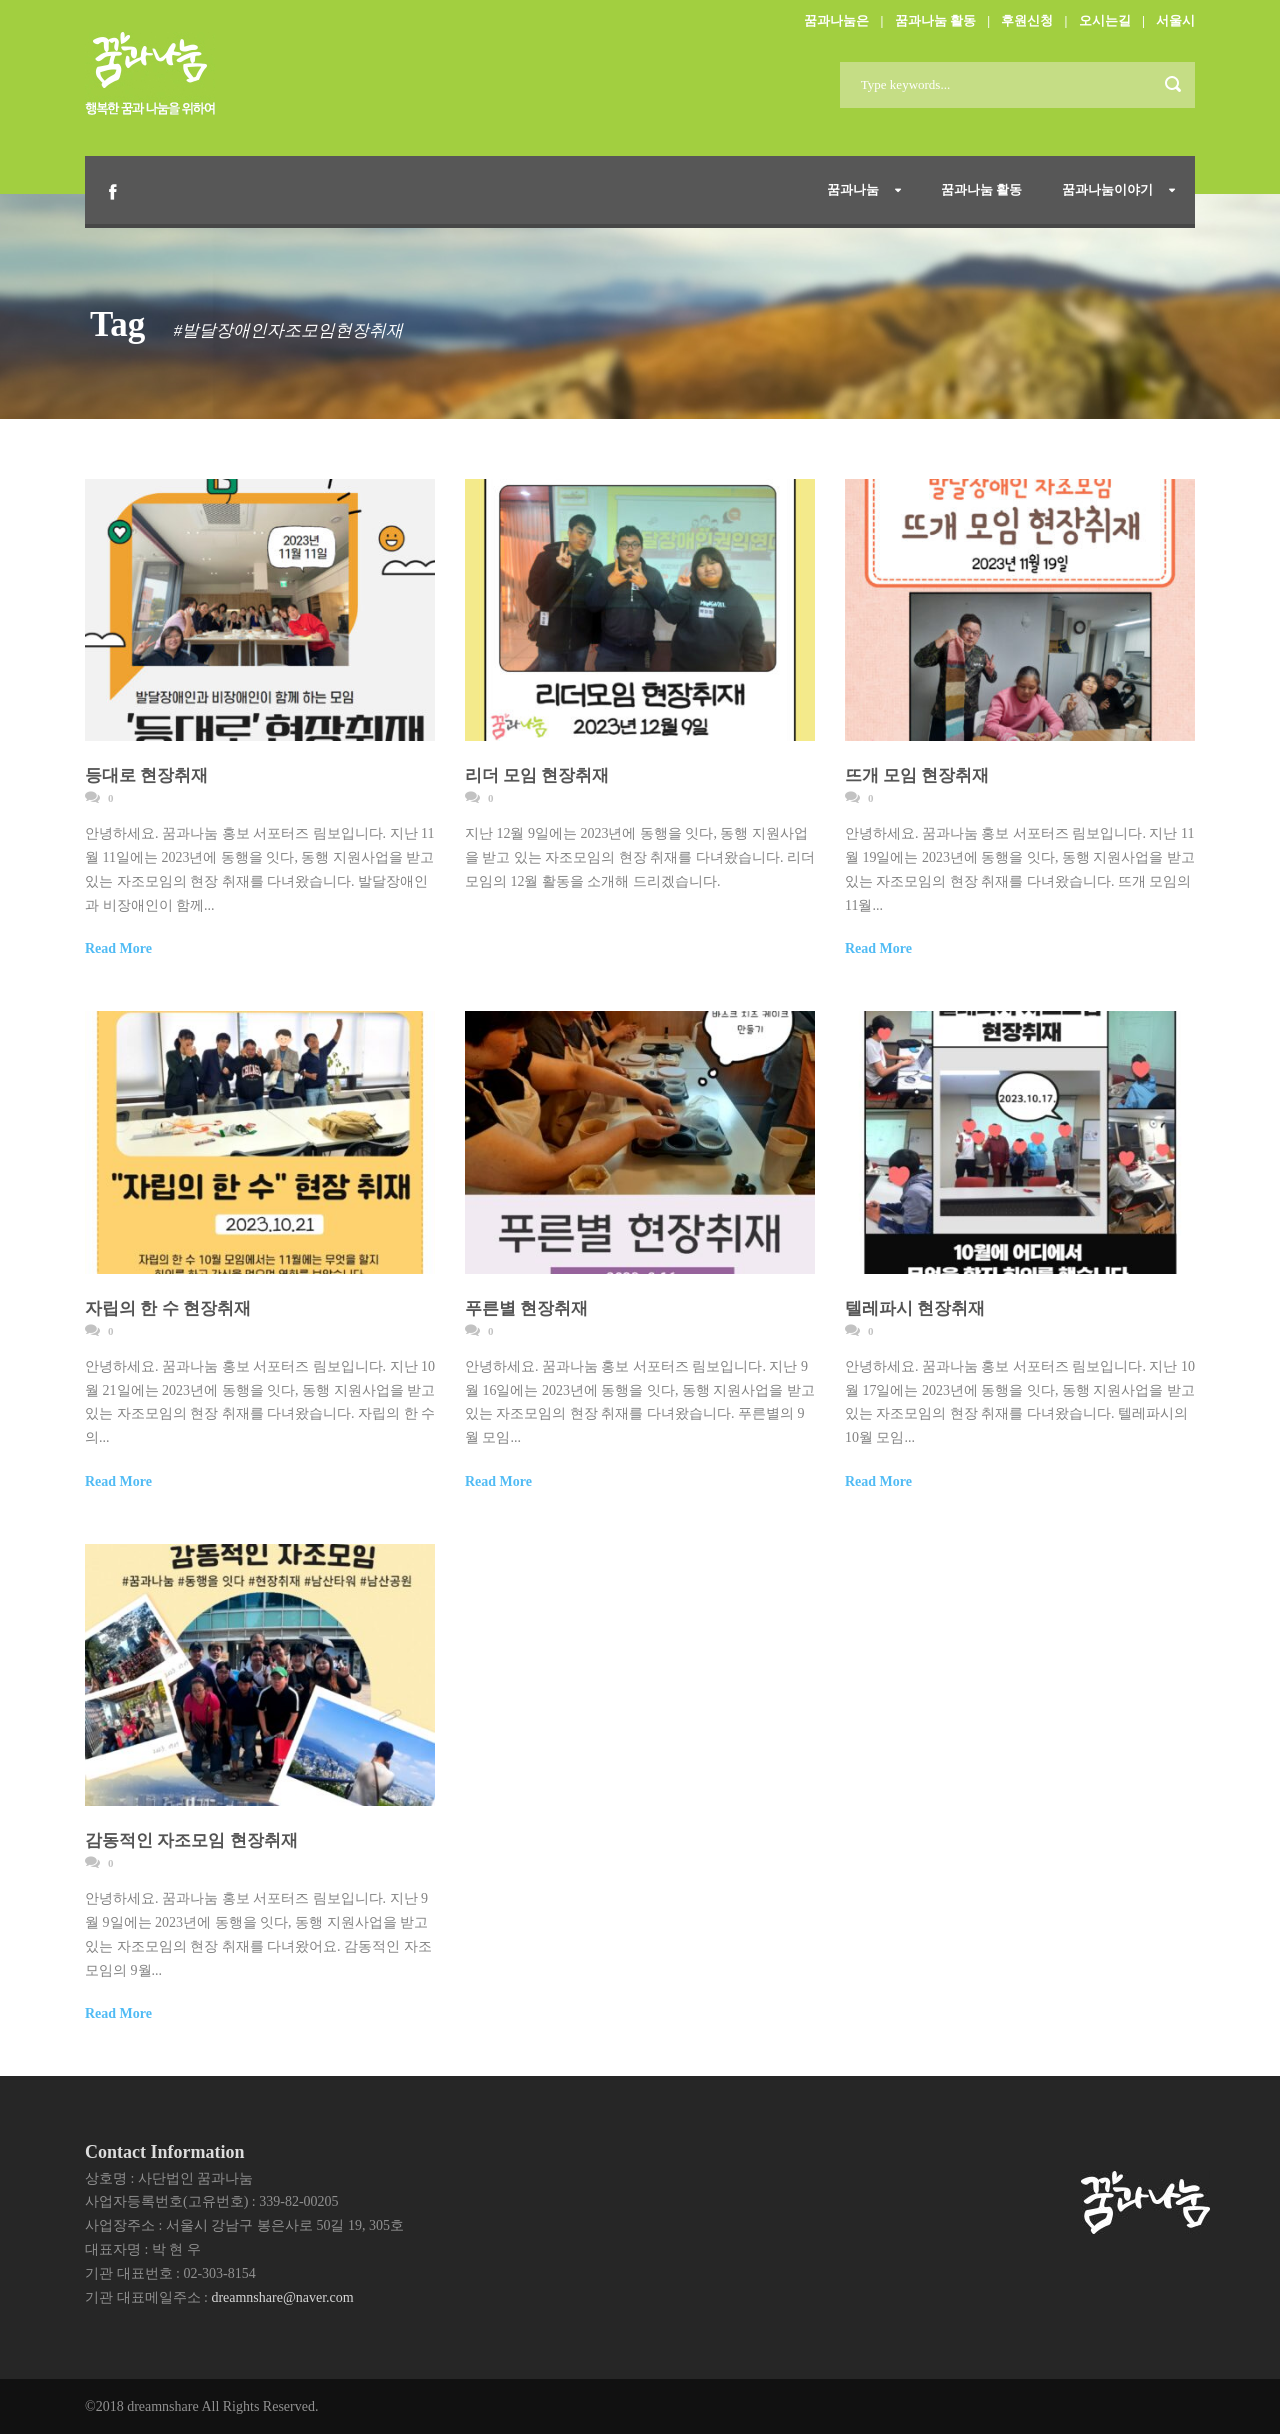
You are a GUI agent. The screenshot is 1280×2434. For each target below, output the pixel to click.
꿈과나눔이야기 (1107, 189)
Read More (118, 948)
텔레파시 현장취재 (915, 1308)
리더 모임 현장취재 (537, 775)
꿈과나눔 (853, 189)
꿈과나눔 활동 (935, 20)
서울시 (1175, 20)
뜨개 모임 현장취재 (917, 775)
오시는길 (1105, 20)
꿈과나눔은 (836, 20)
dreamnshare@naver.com (282, 2297)
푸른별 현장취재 (526, 1308)
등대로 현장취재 (146, 775)
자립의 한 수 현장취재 (168, 1308)
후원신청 (1027, 20)
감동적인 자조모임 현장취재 (191, 1840)
